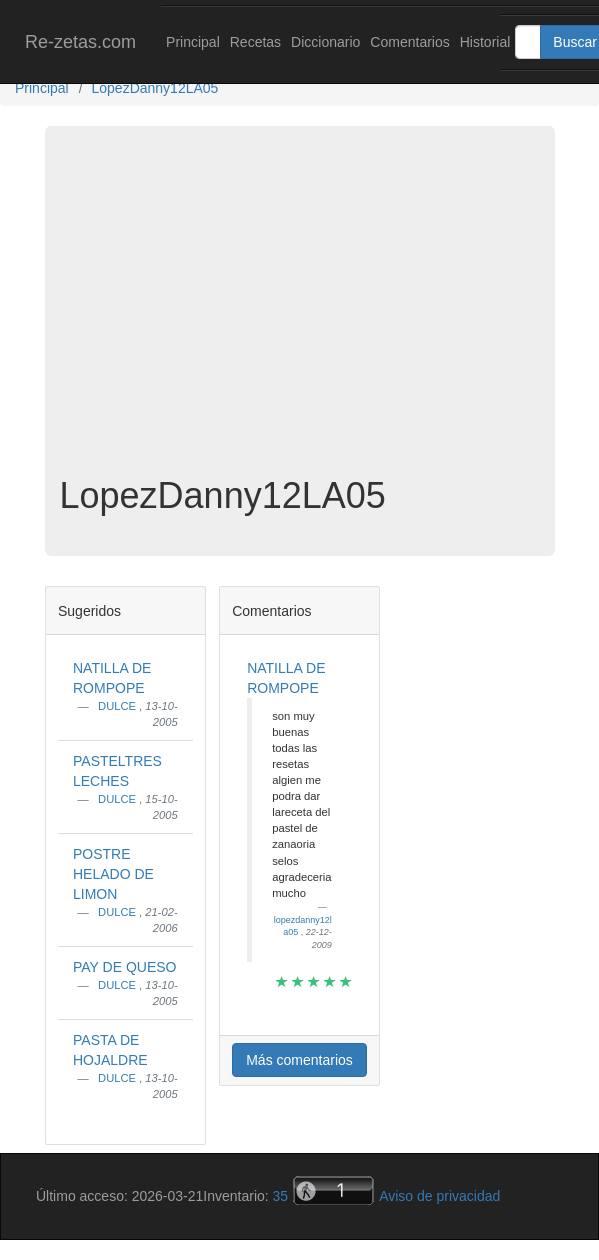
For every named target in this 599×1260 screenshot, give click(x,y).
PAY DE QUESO (124, 967)
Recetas (255, 42)
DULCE (118, 706)
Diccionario (325, 42)
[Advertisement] (300, 316)
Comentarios (409, 42)
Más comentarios (299, 1060)
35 (281, 1196)
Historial (485, 42)
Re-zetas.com (80, 42)
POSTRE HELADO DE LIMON (113, 874)
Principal (193, 42)
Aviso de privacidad (439, 1196)
